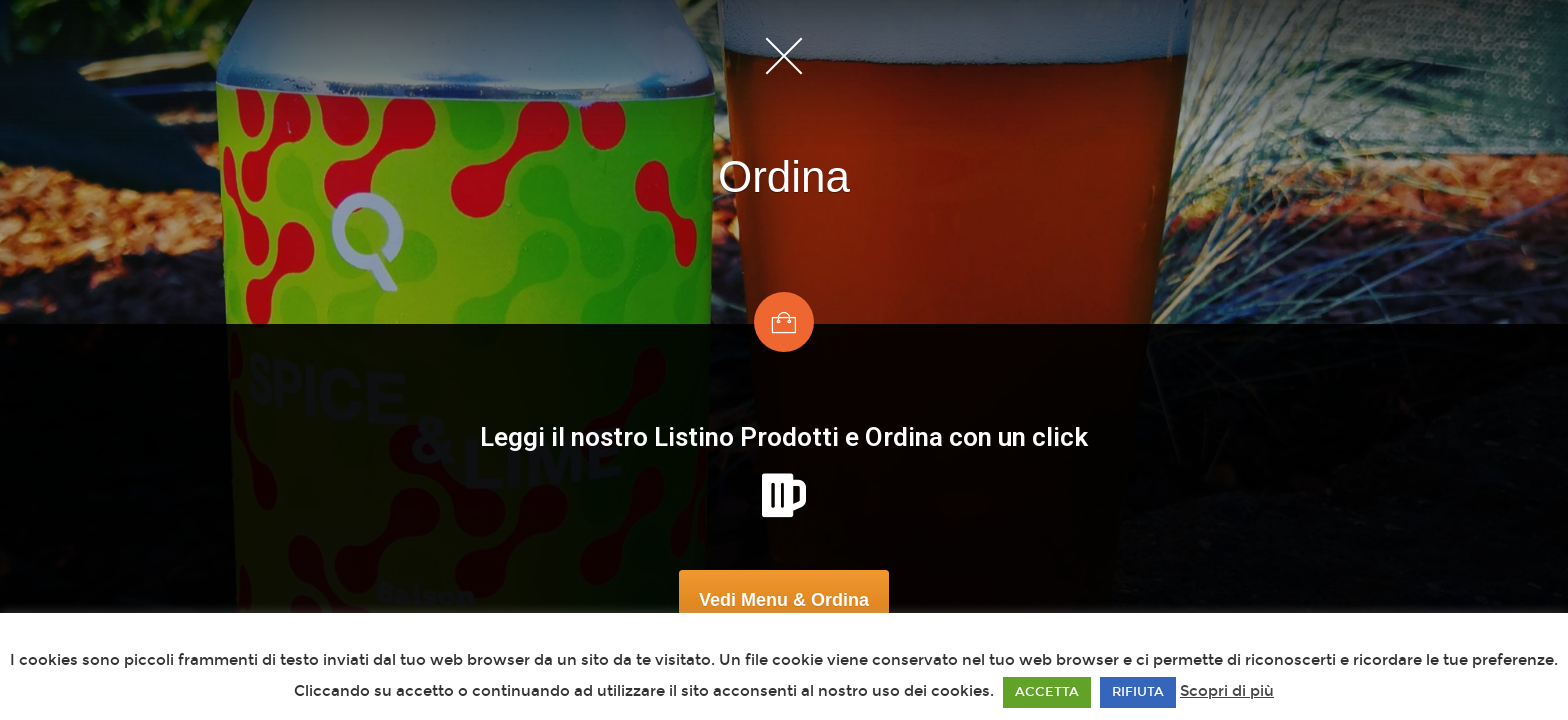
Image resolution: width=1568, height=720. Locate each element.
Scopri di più (1227, 691)
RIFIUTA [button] (1138, 692)
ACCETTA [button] (1047, 692)
